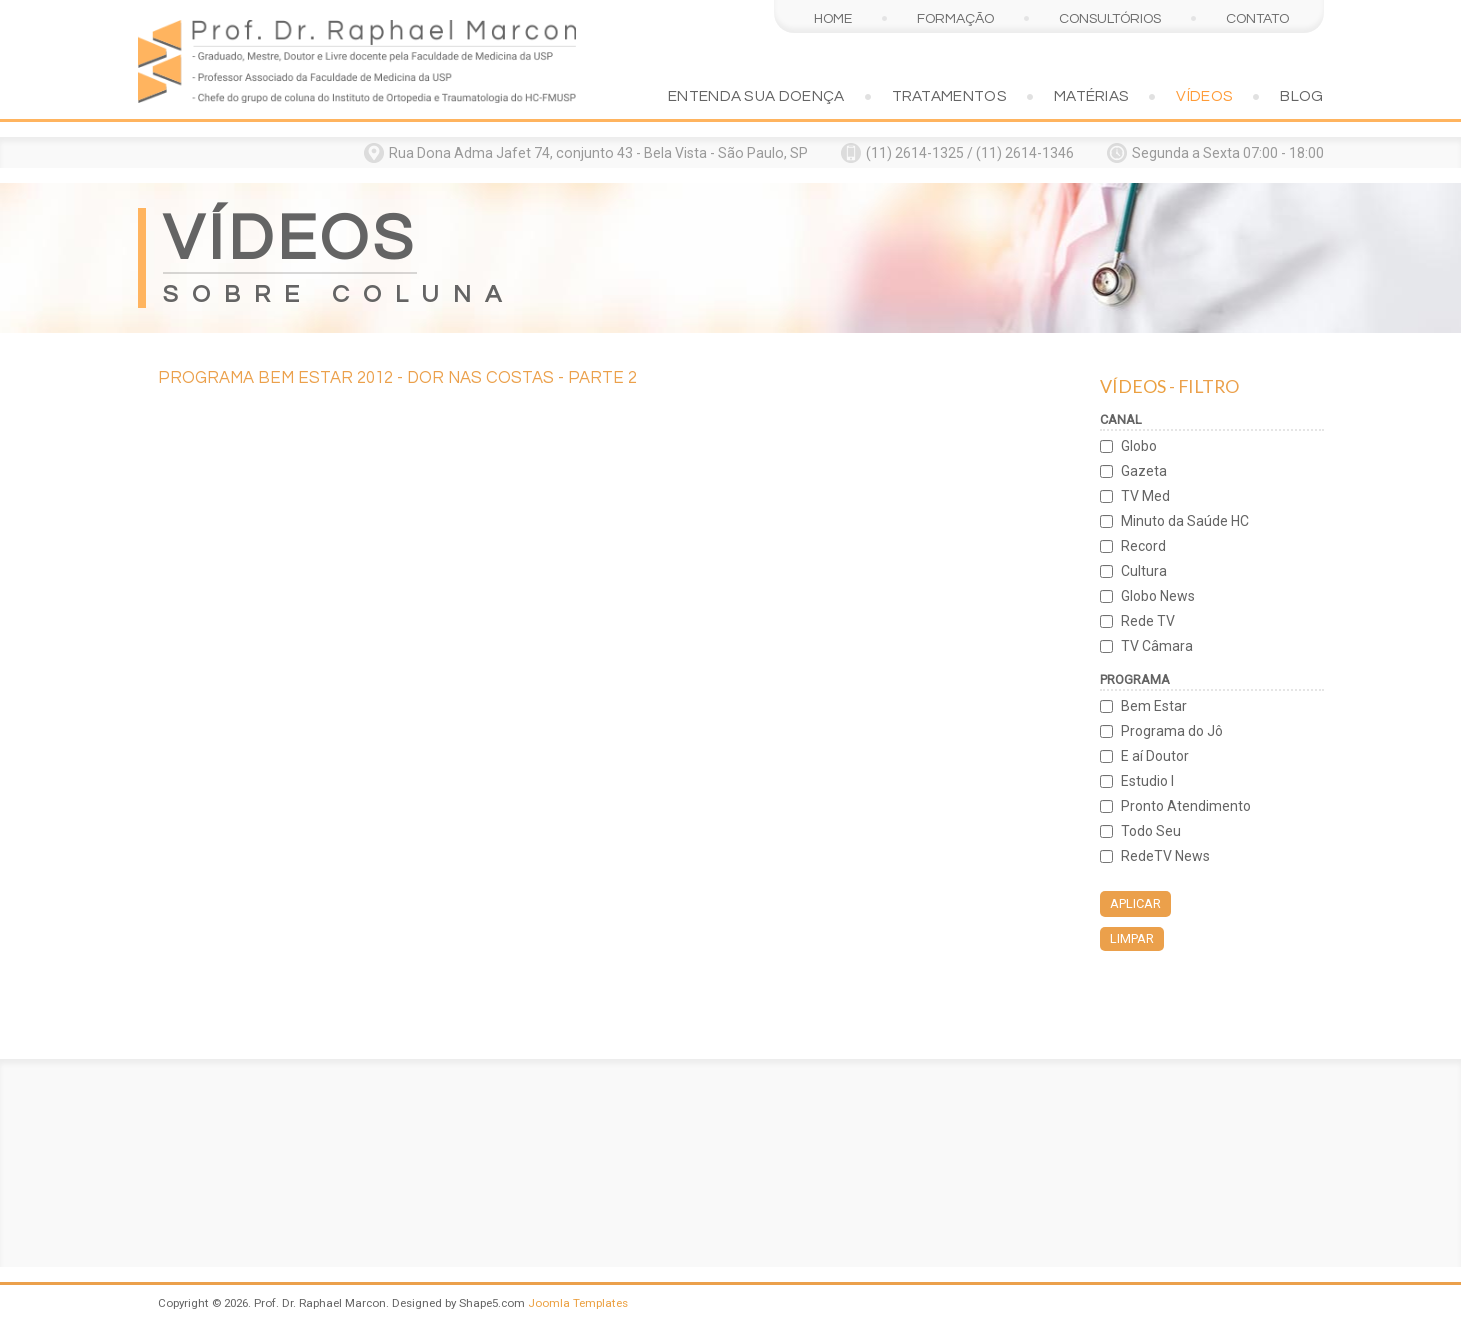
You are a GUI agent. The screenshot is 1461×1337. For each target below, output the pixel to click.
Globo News (1158, 596)
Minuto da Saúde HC (1185, 521)
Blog (1301, 96)
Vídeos (1204, 96)
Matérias (1091, 96)
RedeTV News (1165, 856)
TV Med (1145, 496)
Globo (1139, 446)
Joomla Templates (578, 1303)
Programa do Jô (1172, 731)
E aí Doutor (1155, 756)
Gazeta (1144, 471)
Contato (1257, 18)
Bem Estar (1154, 706)
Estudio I (1147, 781)
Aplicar (1135, 903)
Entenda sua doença (756, 96)
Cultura (1144, 571)
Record (1143, 546)
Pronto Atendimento (1186, 806)
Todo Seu (1151, 831)
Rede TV (1148, 621)
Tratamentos (949, 96)
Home (833, 18)
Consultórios (1110, 18)
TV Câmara (1157, 646)
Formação (955, 18)
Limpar (1132, 938)
